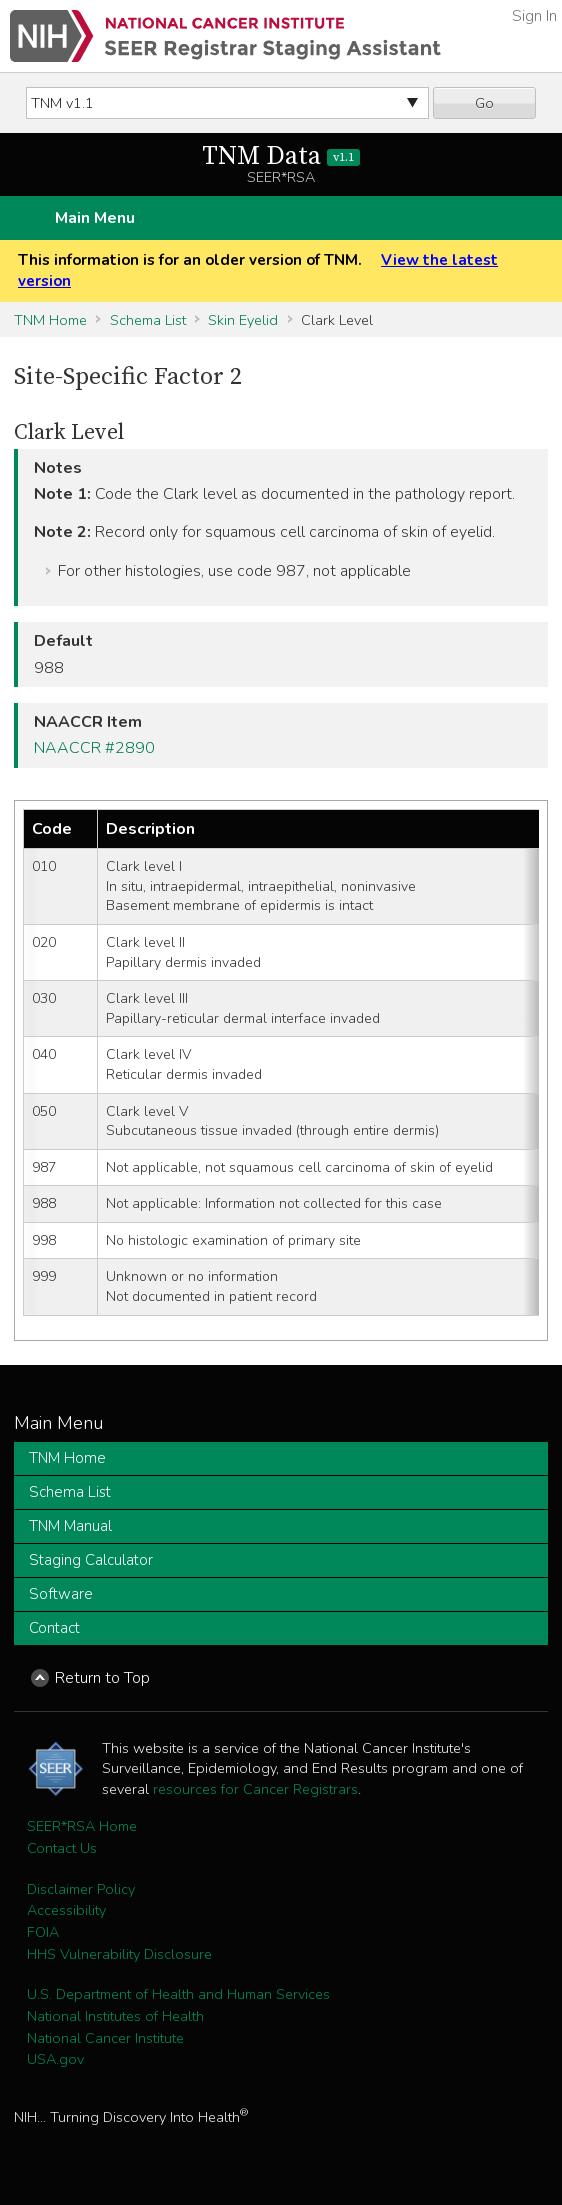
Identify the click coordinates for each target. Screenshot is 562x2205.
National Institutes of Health (115, 2016)
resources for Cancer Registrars (255, 1789)
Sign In (534, 16)
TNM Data (281, 156)
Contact (54, 1628)
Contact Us (62, 1848)
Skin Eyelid (243, 320)
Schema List (148, 320)
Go (484, 103)
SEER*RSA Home (82, 1826)
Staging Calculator (91, 1560)
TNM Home (50, 320)
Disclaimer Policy (81, 1889)
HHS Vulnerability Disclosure (119, 1954)
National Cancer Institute (105, 2038)
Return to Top (102, 1678)
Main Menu (95, 218)
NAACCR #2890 (94, 748)
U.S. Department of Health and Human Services (178, 1994)
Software (61, 1594)
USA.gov (55, 2059)
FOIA (43, 1932)
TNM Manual (70, 1526)
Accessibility (66, 1910)
